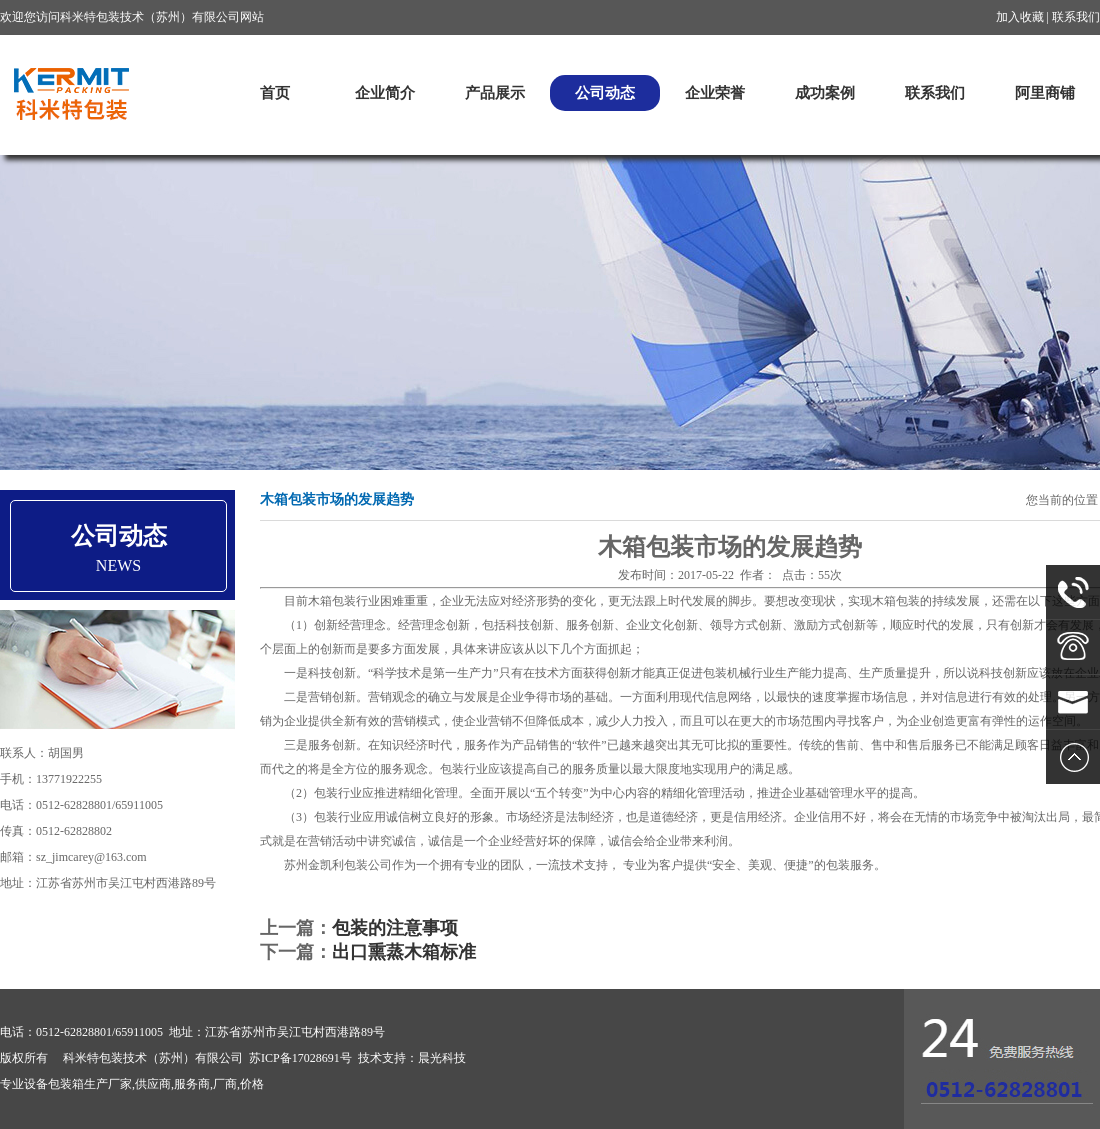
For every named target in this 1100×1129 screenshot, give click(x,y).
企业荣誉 (715, 93)
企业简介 (385, 93)
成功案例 (825, 93)
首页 (275, 93)
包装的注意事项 (395, 928)
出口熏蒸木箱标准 (404, 952)
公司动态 (605, 93)
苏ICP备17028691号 (300, 1058)
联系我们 (1076, 17)
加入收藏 (1020, 17)
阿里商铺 (1045, 93)
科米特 (70, 93)
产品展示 (495, 93)
